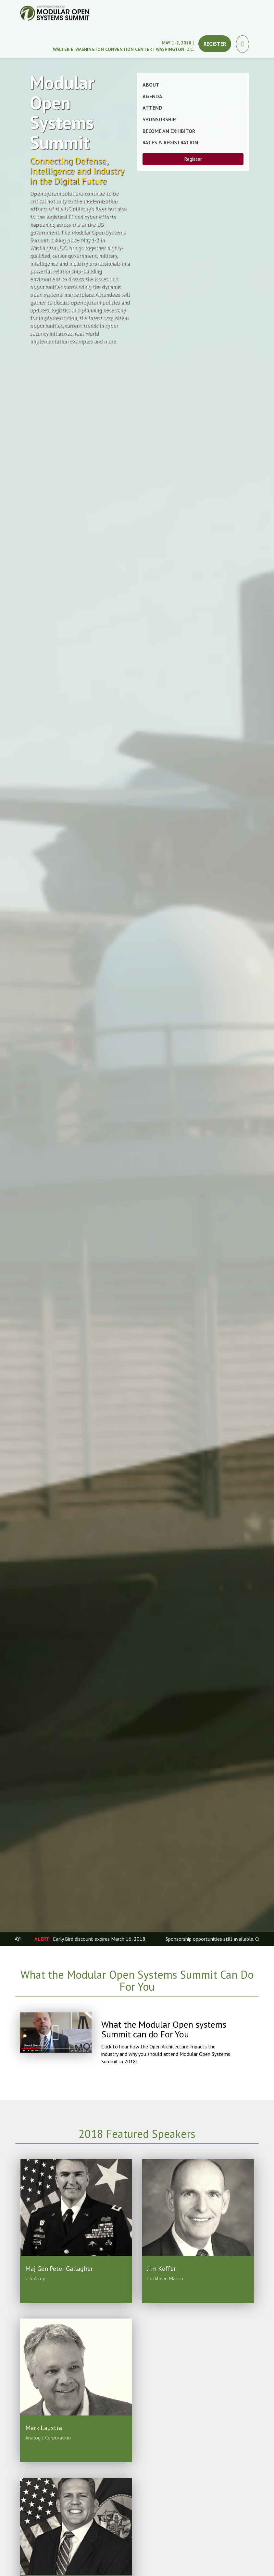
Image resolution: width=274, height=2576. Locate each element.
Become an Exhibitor (169, 131)
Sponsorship (159, 119)
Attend (152, 107)
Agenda (152, 96)
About (151, 84)
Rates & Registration (170, 142)
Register (215, 44)
